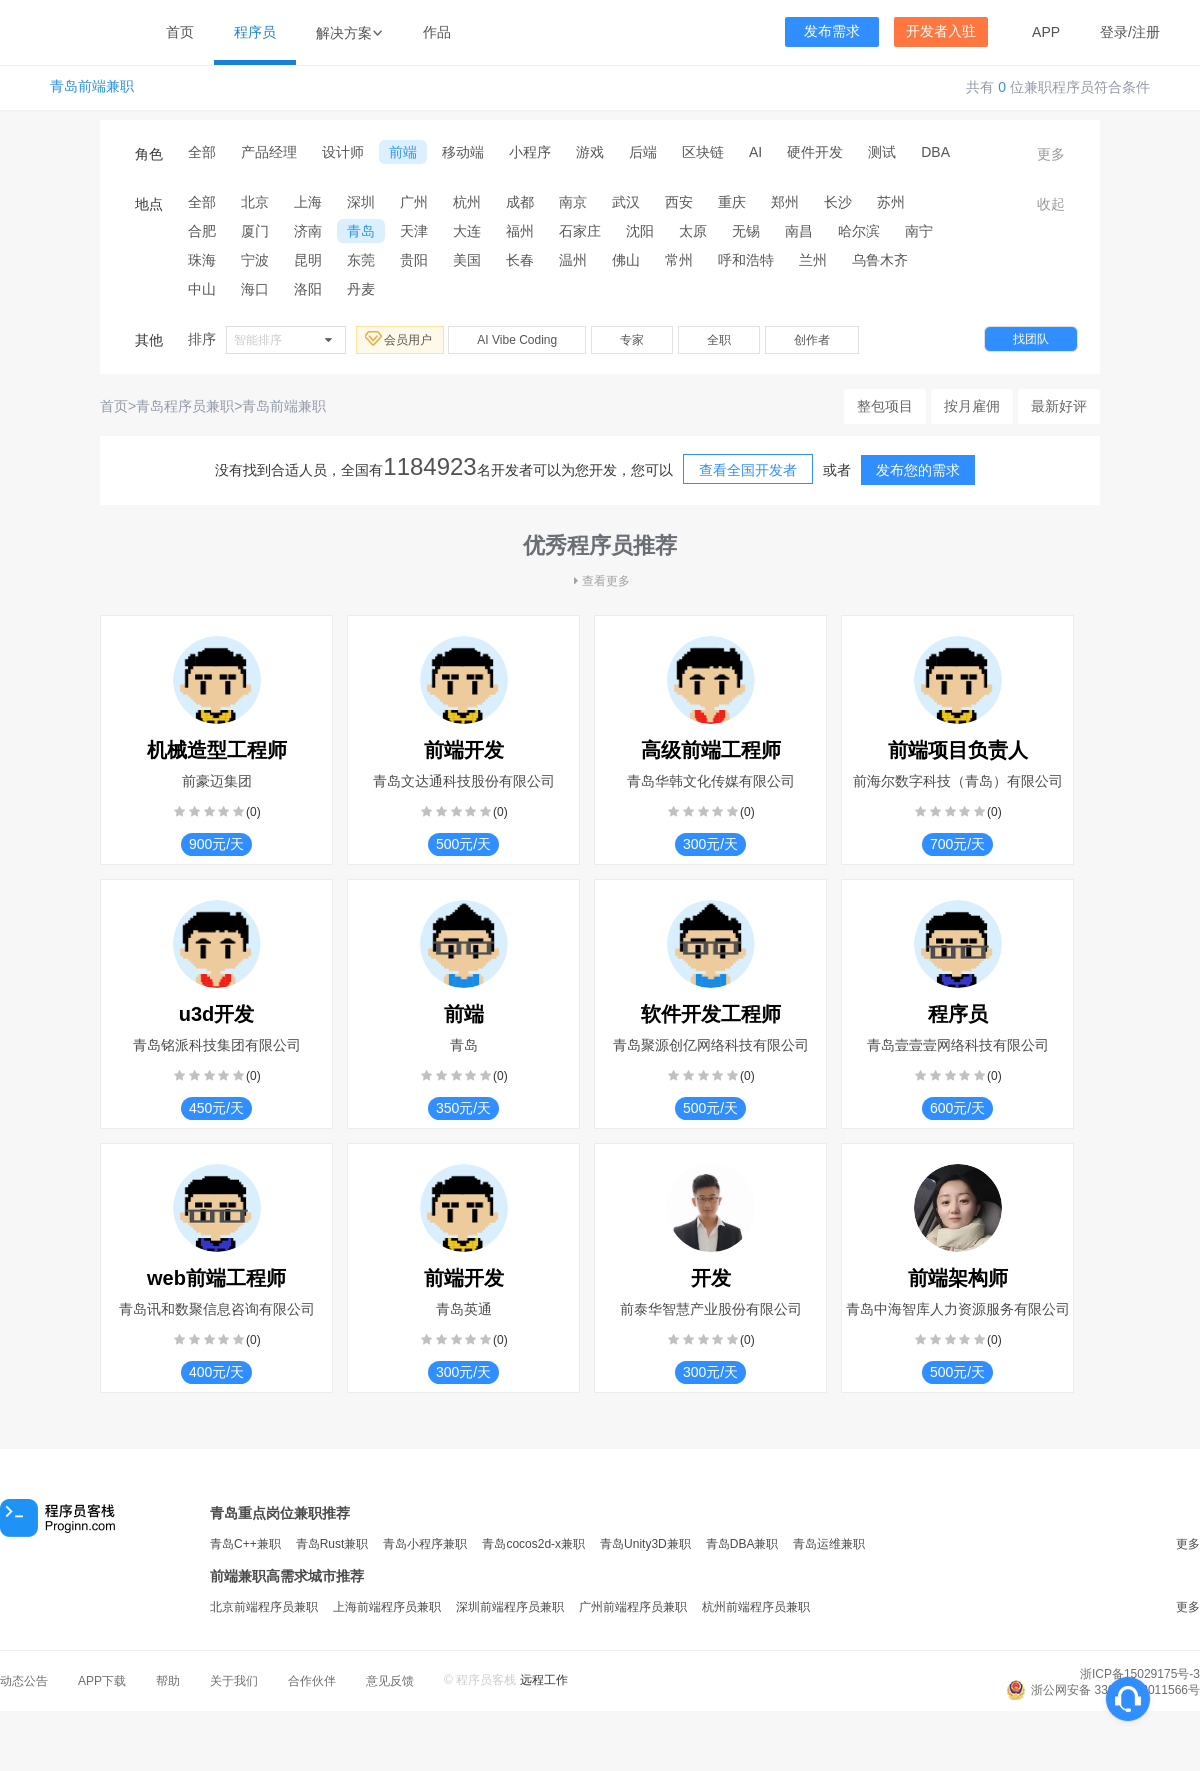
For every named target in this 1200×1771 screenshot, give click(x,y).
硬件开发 (815, 152)
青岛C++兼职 (245, 1544)
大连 (467, 231)
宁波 (255, 260)
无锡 (746, 231)
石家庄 (580, 231)
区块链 (703, 152)
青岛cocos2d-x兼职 (533, 1544)
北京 (255, 202)
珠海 (202, 260)
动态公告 (24, 1681)
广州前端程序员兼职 (633, 1607)
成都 (520, 202)
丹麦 (361, 289)
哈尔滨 (859, 231)
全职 (719, 340)
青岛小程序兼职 (425, 1544)
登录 (1114, 32)
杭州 (467, 202)
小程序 (530, 152)
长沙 (838, 202)
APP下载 (102, 1681)
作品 (437, 32)
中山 (202, 289)
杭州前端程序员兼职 (756, 1607)
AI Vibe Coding (517, 340)
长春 (520, 260)
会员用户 (400, 339)
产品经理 (269, 152)
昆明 (308, 260)
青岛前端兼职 (92, 86)
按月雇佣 (972, 406)
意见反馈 (390, 1681)
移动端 (463, 152)
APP (1046, 32)
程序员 (255, 32)
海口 (255, 289)
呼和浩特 (746, 260)
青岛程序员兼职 (185, 406)
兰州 (813, 260)
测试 (882, 152)
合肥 (202, 231)
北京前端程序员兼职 (264, 1607)
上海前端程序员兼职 (387, 1607)
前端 (403, 152)
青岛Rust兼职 (332, 1544)
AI (755, 152)
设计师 (343, 152)
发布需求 (832, 31)
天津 (414, 231)
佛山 (626, 260)
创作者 (812, 340)
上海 (308, 202)
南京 (573, 202)
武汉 (626, 202)
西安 (679, 202)
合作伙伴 (312, 1681)
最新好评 (1059, 406)
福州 (520, 231)
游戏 (590, 152)
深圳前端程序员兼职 (510, 1607)
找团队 (1031, 339)
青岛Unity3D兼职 (645, 1544)
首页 (180, 32)
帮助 (168, 1681)
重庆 (732, 202)
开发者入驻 (941, 31)
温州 (573, 260)
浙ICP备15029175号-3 (1140, 1674)
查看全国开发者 (748, 470)
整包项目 (885, 406)
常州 (679, 260)
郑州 (785, 202)
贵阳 (414, 260)
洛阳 (308, 289)
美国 (467, 260)
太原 (693, 231)
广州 (414, 202)
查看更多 (600, 581)
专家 (632, 340)
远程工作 (544, 1680)
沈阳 (640, 231)
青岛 (361, 231)
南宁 (919, 231)
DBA (935, 152)
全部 (202, 152)
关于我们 (234, 1681)
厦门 (255, 231)
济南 (308, 231)
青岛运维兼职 (829, 1544)
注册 (1146, 32)
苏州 (891, 202)
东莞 (361, 260)
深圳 (361, 202)
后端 (643, 152)
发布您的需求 (918, 470)
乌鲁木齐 (880, 260)
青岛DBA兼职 (742, 1544)
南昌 (799, 231)
